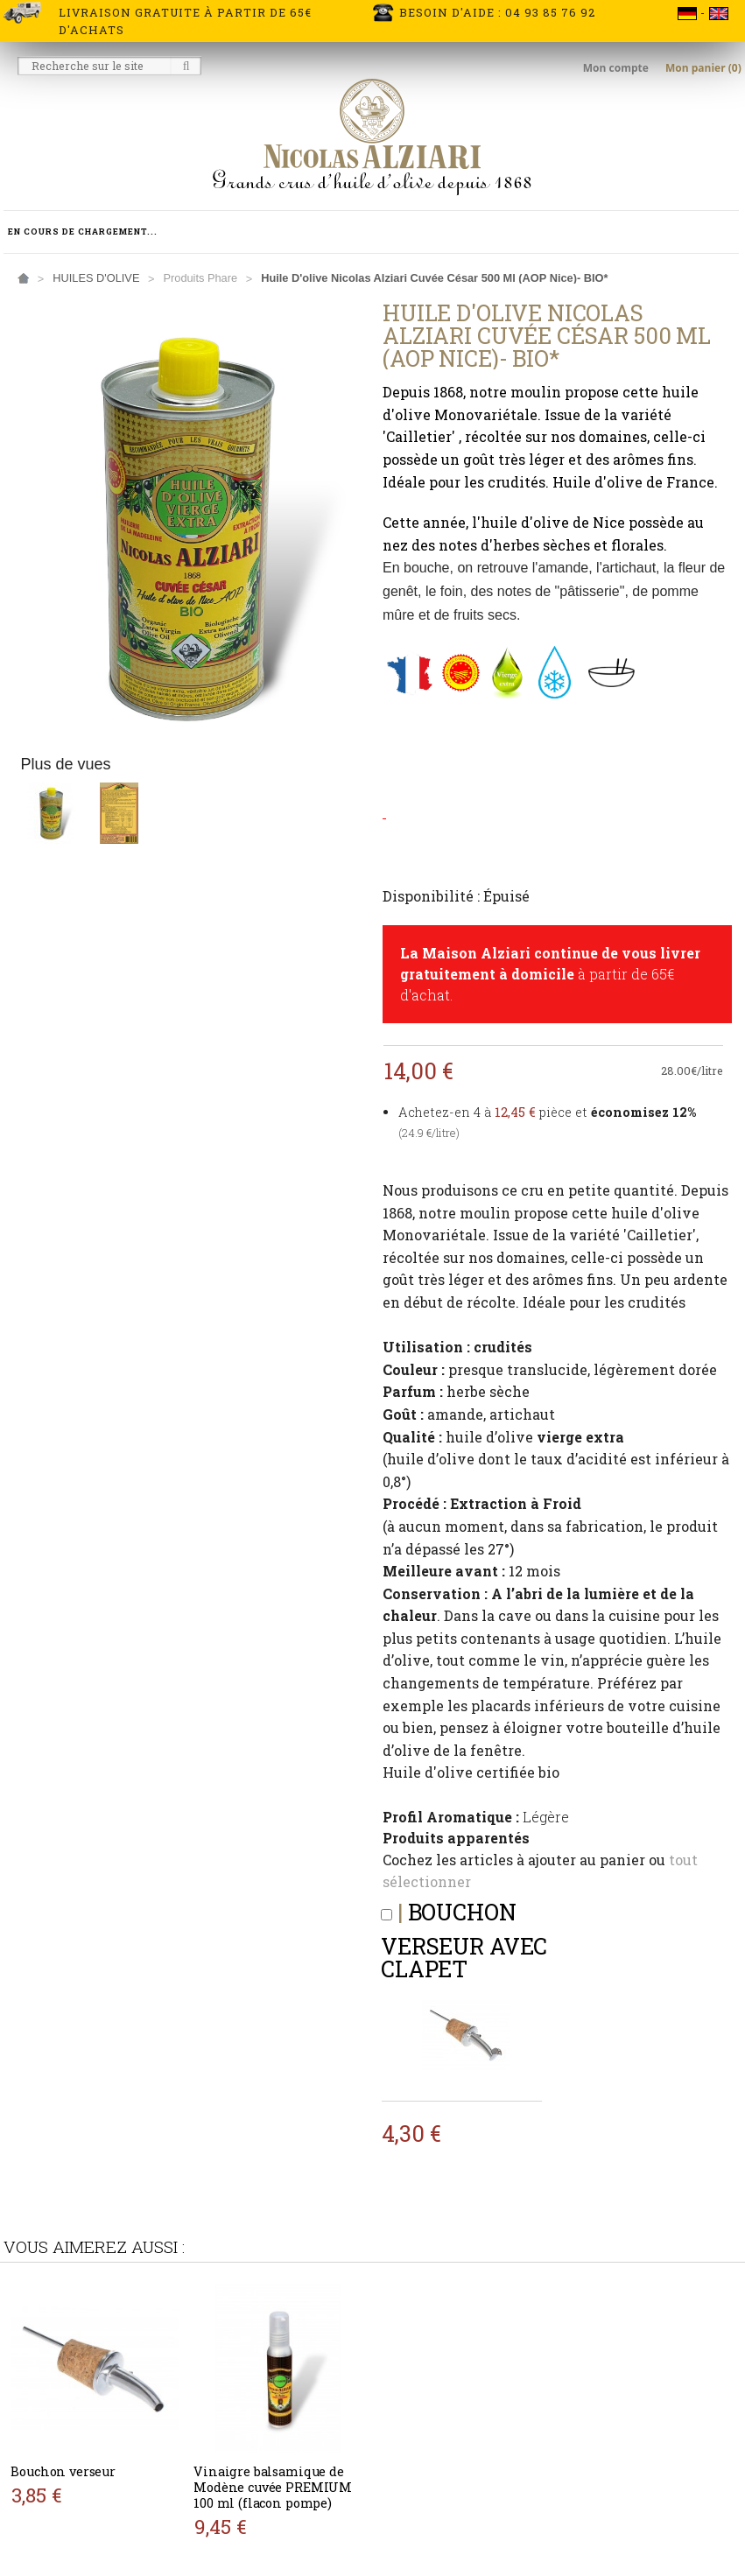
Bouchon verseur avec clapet (464, 1940)
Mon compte (617, 67)
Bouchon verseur (63, 2471)
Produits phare (200, 277)
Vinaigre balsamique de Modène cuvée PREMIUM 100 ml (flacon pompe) (272, 2487)
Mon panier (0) (703, 67)
